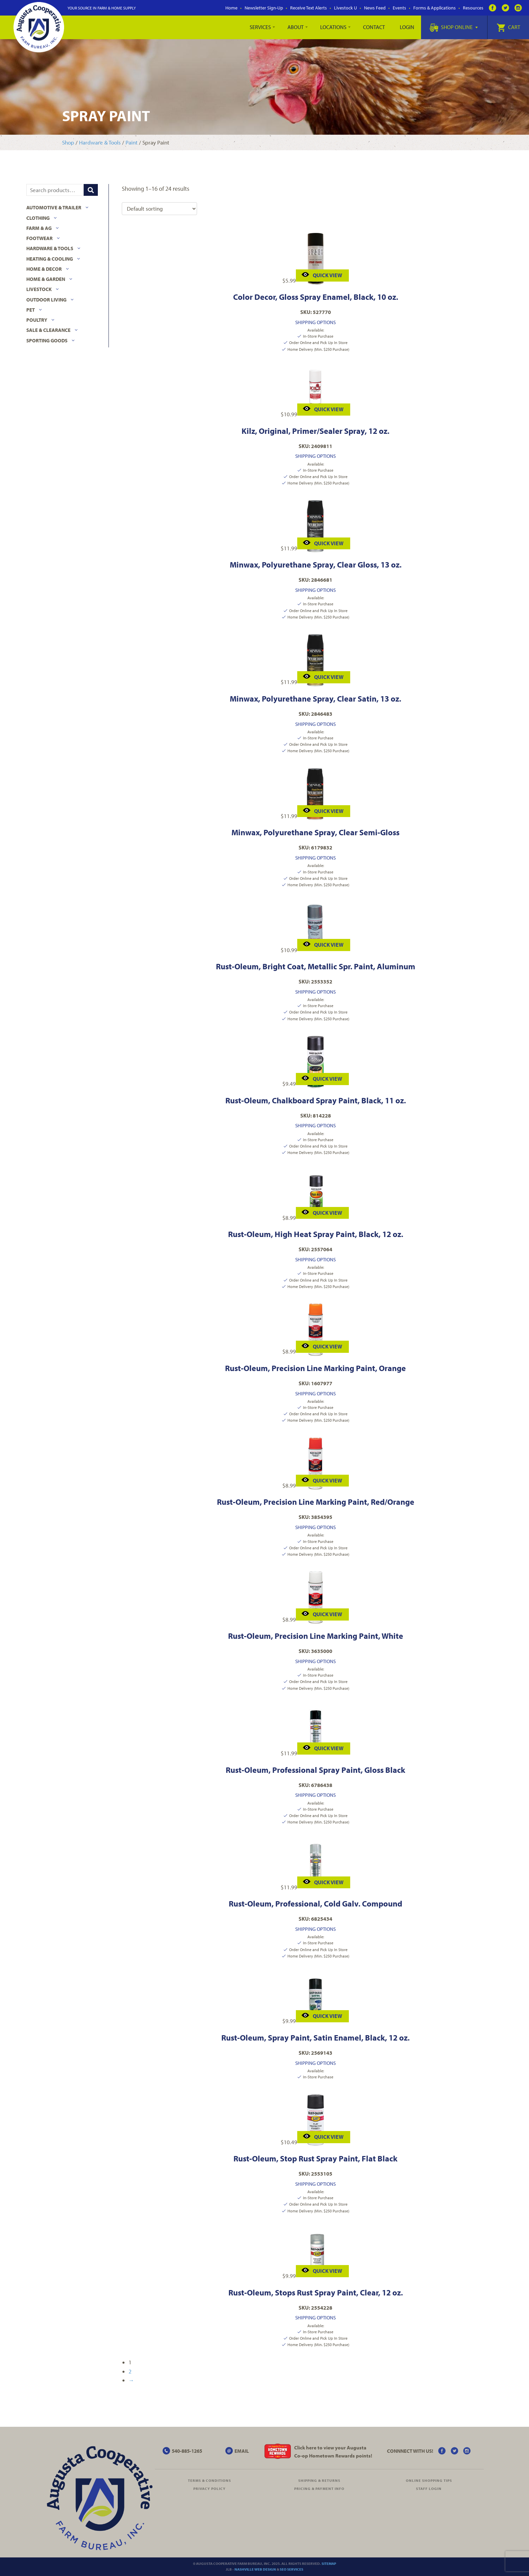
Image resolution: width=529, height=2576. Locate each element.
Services (260, 27)
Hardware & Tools (100, 142)
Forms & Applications (434, 8)
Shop (68, 142)
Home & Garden (45, 279)
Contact (374, 27)
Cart (508, 27)
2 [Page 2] (130, 2371)
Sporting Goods (46, 340)
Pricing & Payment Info (319, 2488)
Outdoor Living (46, 299)
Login (407, 27)
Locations (333, 27)
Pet (30, 310)
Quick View (321, 275)
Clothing (38, 218)
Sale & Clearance (48, 330)
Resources (473, 8)
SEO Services (291, 2569)
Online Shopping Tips (429, 2480)
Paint (132, 142)
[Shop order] (159, 208)
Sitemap (329, 2563)
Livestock (39, 289)
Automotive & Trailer (53, 207)
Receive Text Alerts (308, 8)
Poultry (36, 320)
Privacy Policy (209, 2488)
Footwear (39, 238)
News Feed (375, 8)
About (295, 27)
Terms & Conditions (209, 2480)
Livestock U (345, 8)
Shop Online (453, 27)
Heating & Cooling (49, 259)
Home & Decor (44, 269)
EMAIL (241, 2451)
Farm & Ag (39, 228)
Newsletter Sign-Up (264, 8)
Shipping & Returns (319, 2480)
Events (399, 8)
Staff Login (429, 2488)
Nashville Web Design (255, 2569)
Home (231, 8)
